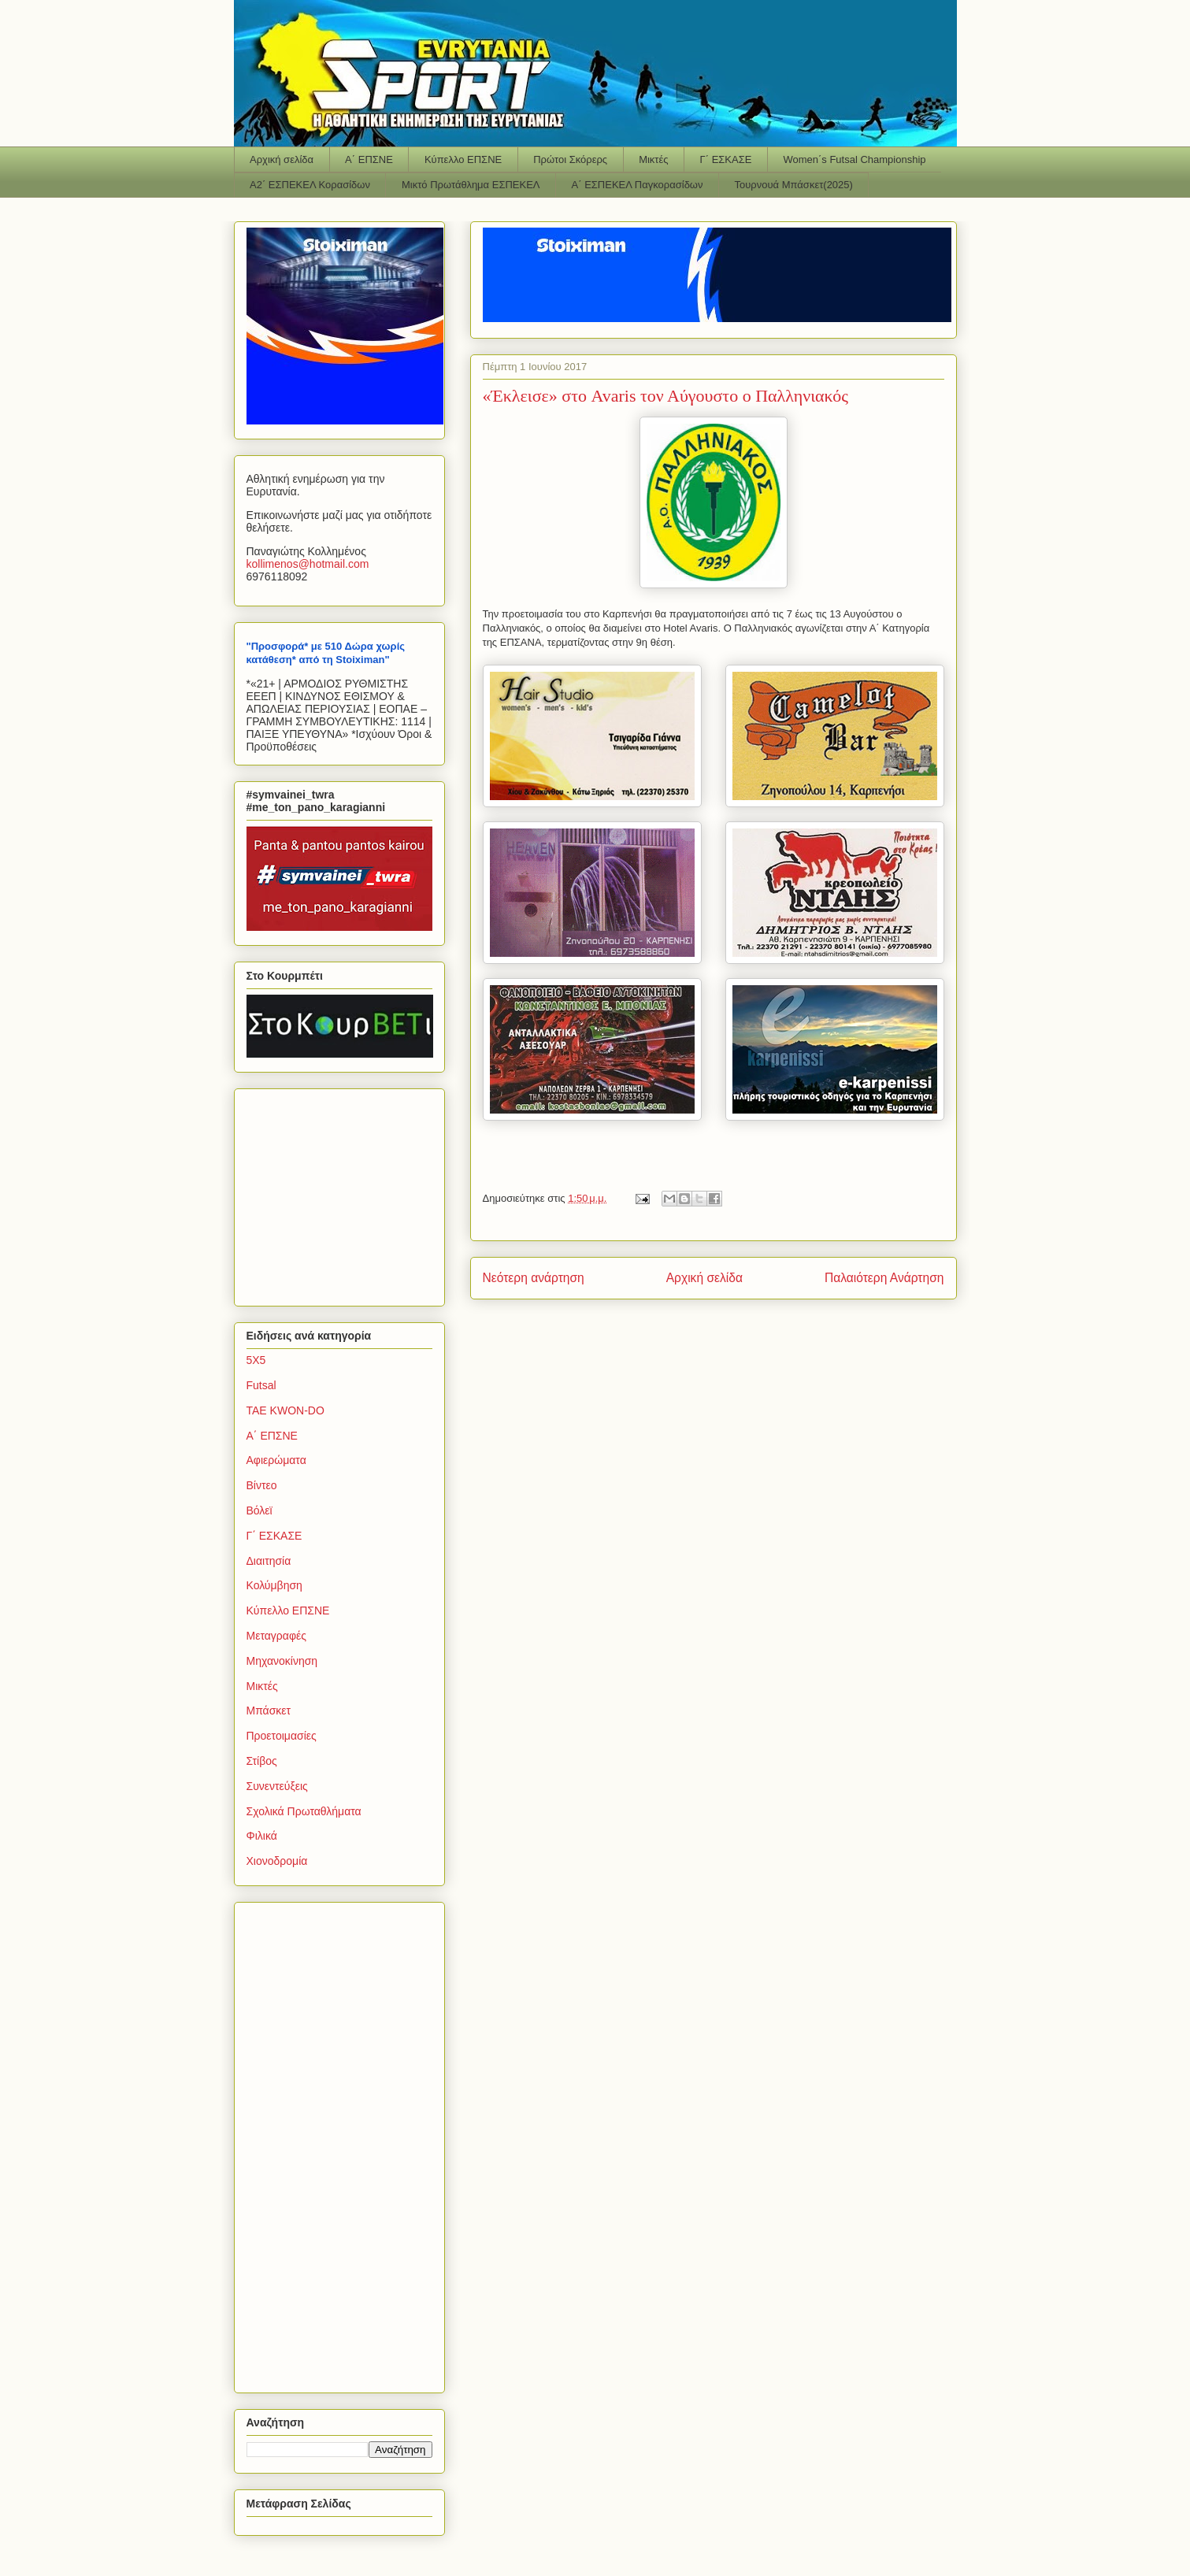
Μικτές (653, 159)
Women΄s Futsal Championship (854, 159)
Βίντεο (262, 1485)
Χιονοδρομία (277, 1861)
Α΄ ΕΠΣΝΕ (369, 159)
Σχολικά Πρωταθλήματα (304, 1811)
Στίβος (262, 1761)
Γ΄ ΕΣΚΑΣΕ (726, 159)
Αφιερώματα (276, 1460)
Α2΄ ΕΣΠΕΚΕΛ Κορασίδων (310, 185)
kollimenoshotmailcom (308, 564)
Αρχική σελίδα (281, 159)
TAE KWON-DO (285, 1410)
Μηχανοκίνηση (282, 1661)
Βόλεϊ (259, 1510)
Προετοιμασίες (282, 1735)
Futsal (261, 1385)
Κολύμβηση (274, 1585)
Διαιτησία (269, 1561)
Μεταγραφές (276, 1635)
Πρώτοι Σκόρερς (570, 159)
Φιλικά (262, 1835)
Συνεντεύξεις (277, 1786)
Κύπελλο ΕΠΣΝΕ (463, 159)
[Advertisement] (345, 1193)
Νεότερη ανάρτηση (533, 1277)
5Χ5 (256, 1360)
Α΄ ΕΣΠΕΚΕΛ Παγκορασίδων (637, 185)
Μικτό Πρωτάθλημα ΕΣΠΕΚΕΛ (471, 185)
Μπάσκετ (269, 1710)
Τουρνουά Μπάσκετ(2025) (794, 185)
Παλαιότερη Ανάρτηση (884, 1277)
